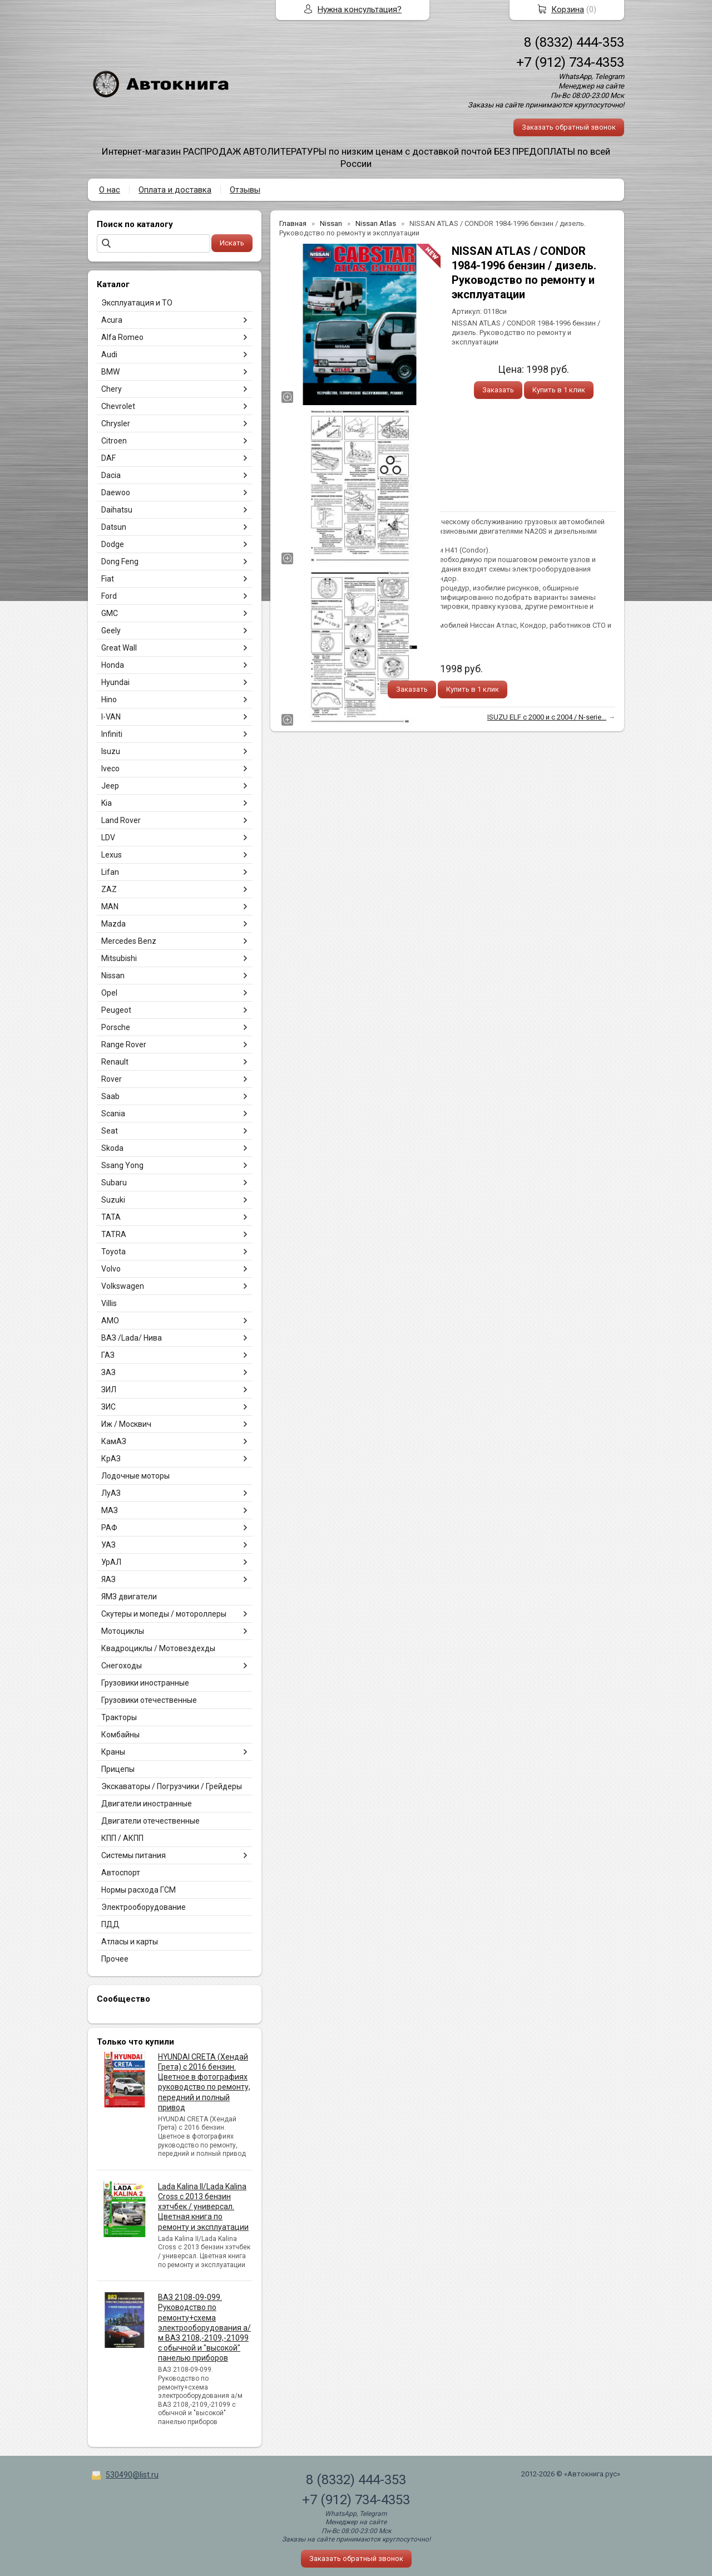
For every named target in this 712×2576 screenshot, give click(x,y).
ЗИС (108, 1406)
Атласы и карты (129, 1941)
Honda (112, 665)
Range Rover (123, 1044)
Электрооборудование (143, 1907)
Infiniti (111, 734)
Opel (109, 992)
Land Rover (121, 820)
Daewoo (115, 492)
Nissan (113, 975)
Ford (109, 596)
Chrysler (115, 423)
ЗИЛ (108, 1389)
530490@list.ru (132, 2474)
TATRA (113, 1234)
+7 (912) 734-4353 (570, 62)
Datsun (113, 527)
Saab (110, 1096)
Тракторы (119, 1717)
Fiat (107, 578)
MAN (109, 906)
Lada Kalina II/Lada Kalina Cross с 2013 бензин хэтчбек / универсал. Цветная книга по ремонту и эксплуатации (203, 2207)
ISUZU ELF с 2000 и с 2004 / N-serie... (546, 717)
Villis (109, 1303)
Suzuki (113, 1199)
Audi (109, 354)
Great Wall (119, 647)
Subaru (114, 1182)
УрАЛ (111, 1562)
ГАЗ (108, 1355)
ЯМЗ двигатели (129, 1596)
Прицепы (118, 1769)
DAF (108, 458)
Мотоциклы (122, 1631)
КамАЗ (113, 1441)
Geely (111, 630)
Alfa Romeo (122, 337)
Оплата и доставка (175, 190)
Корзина (567, 9)
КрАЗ (111, 1458)
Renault (114, 1061)
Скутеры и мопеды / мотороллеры (163, 1613)
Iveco (110, 768)
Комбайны (120, 1734)
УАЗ (108, 1544)
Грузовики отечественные (149, 1700)
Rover (111, 1079)
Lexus (111, 854)
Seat (109, 1130)
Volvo (111, 1268)
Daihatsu (116, 509)
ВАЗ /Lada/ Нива (131, 1337)
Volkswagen (122, 1286)
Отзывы (245, 190)
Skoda (112, 1148)
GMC (109, 613)
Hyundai (115, 682)
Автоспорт (120, 1872)
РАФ (109, 1527)
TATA (111, 1217)
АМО (110, 1320)
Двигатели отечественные (150, 1820)
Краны (113, 1751)
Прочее (114, 1958)
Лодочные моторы (135, 1475)
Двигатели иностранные (146, 1803)
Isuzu (110, 751)
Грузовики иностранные (145, 1682)
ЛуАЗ (111, 1493)
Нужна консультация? (360, 9)
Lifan (110, 872)
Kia (106, 803)
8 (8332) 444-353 (574, 42)
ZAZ (109, 889)
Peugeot (116, 1010)
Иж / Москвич (126, 1424)
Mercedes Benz (128, 941)
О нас (109, 190)
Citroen (114, 440)
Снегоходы (121, 1665)
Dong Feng (120, 561)
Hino (109, 699)
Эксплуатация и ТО (136, 302)
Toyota (113, 1251)
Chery (111, 389)
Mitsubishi (119, 958)
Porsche (115, 1027)
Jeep (110, 785)
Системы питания (133, 1855)
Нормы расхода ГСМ (138, 1889)
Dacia (111, 475)
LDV (108, 837)
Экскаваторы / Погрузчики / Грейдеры (171, 1786)
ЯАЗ (108, 1579)
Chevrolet (118, 406)
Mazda (113, 923)
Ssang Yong (122, 1165)
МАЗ (109, 1510)
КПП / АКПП (122, 1838)
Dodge (112, 544)
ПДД (110, 1924)
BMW (110, 371)
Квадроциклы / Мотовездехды (158, 1648)
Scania (113, 1113)
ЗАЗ (108, 1372)
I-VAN (111, 716)
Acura (111, 320)
